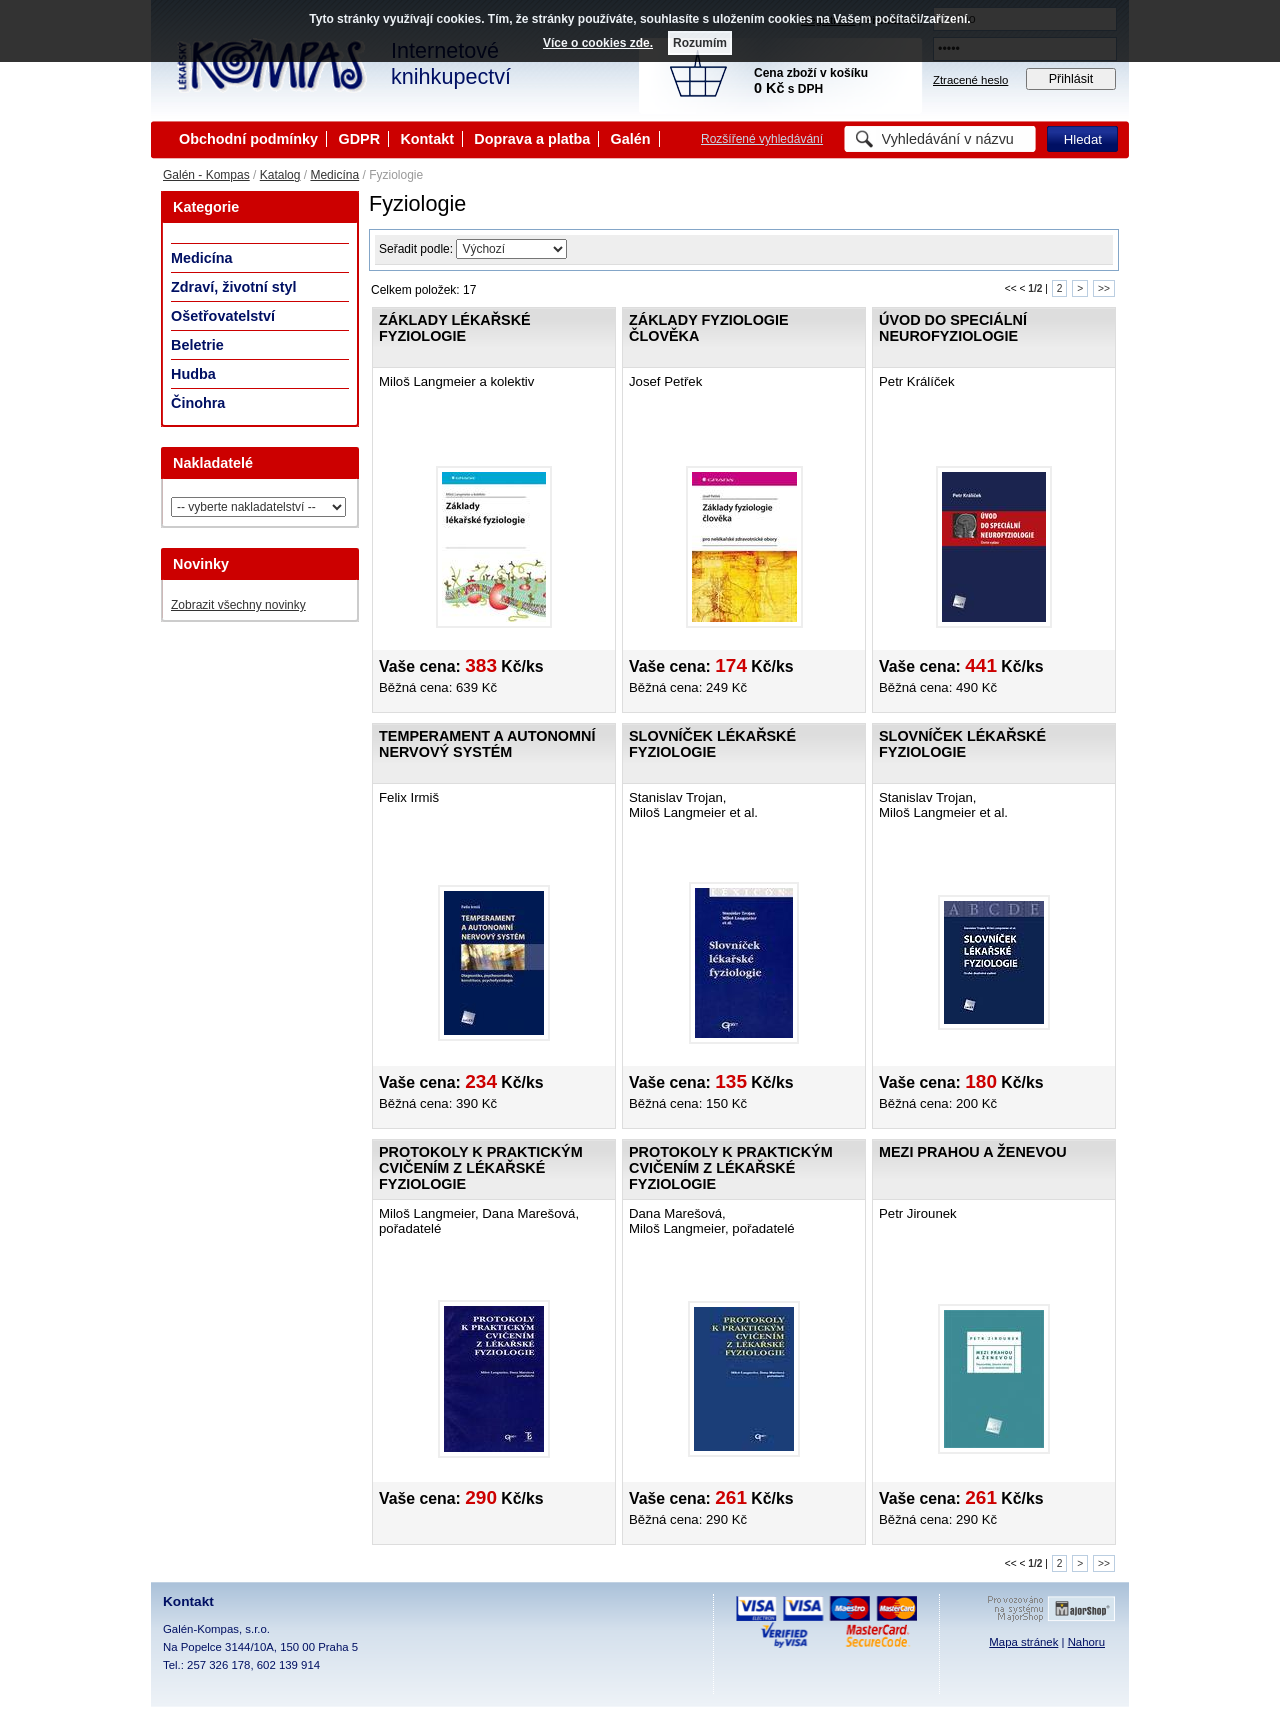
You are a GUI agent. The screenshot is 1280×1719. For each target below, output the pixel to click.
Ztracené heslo (970, 80)
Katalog (280, 175)
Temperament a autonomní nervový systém (487, 744)
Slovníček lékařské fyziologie (712, 744)
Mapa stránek (1023, 1642)
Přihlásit (1071, 79)
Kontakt (427, 139)
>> (1104, 288)
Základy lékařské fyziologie (455, 328)
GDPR (359, 139)
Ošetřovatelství (223, 316)
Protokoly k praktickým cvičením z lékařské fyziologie (481, 1168)
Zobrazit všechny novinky (238, 605)
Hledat (1083, 139)
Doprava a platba (532, 139)
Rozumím (700, 43)
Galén (631, 139)
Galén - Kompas (206, 175)
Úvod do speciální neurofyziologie (953, 328)
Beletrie (197, 345)
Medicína (334, 175)
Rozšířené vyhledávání (762, 139)
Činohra (198, 403)
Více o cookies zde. (598, 43)
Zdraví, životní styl (234, 287)
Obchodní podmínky (248, 139)
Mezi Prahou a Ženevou (973, 1152)
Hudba (193, 374)
